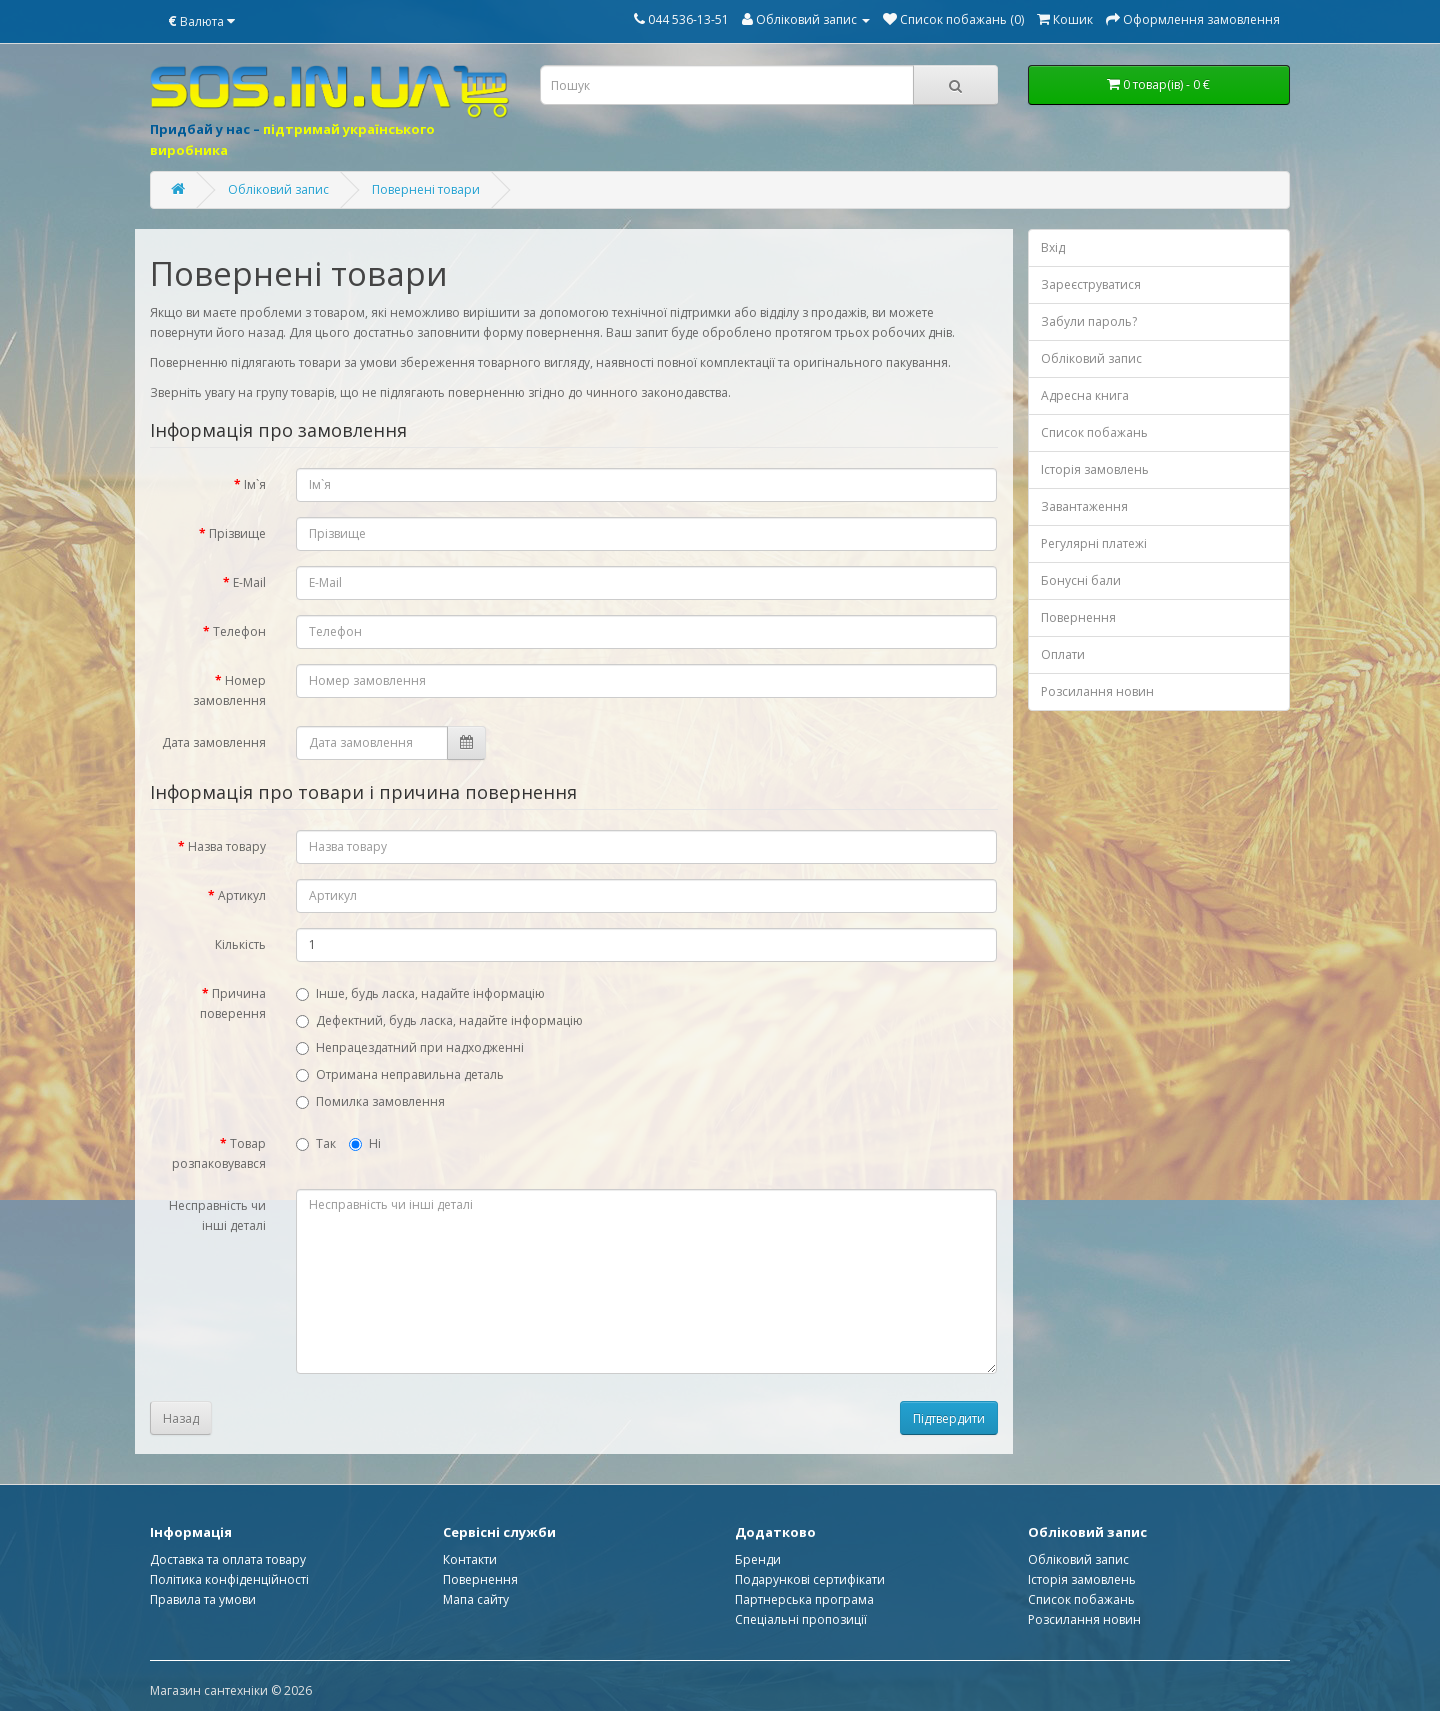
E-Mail (249, 582)
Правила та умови (203, 1599)
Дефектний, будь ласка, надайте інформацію (439, 1020)
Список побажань (1094, 432)
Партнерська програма (804, 1599)
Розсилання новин (1097, 691)
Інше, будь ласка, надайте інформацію (420, 993)
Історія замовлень (1095, 469)
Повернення (1078, 617)
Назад (181, 1418)
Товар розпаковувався (219, 1153)
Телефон (239, 631)
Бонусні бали (1081, 580)
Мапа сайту (476, 1599)
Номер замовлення (229, 690)
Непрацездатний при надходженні (410, 1047)
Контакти (470, 1559)
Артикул (242, 895)
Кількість (240, 944)
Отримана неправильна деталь (400, 1074)
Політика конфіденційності (229, 1579)
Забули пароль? (1089, 321)
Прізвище (237, 533)
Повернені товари (426, 189)
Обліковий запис (278, 189)
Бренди (758, 1559)
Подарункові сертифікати (810, 1579)
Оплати (1063, 654)
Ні (365, 1143)
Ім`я (255, 484)
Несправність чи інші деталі (217, 1215)
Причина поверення (233, 1003)
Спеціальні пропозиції (801, 1619)
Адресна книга (1085, 395)
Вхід (1053, 247)
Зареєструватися (1091, 284)
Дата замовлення (214, 742)
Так (316, 1143)
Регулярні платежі (1094, 543)
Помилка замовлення (370, 1101)
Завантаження (1084, 506)
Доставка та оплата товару (228, 1559)
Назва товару (227, 846)
